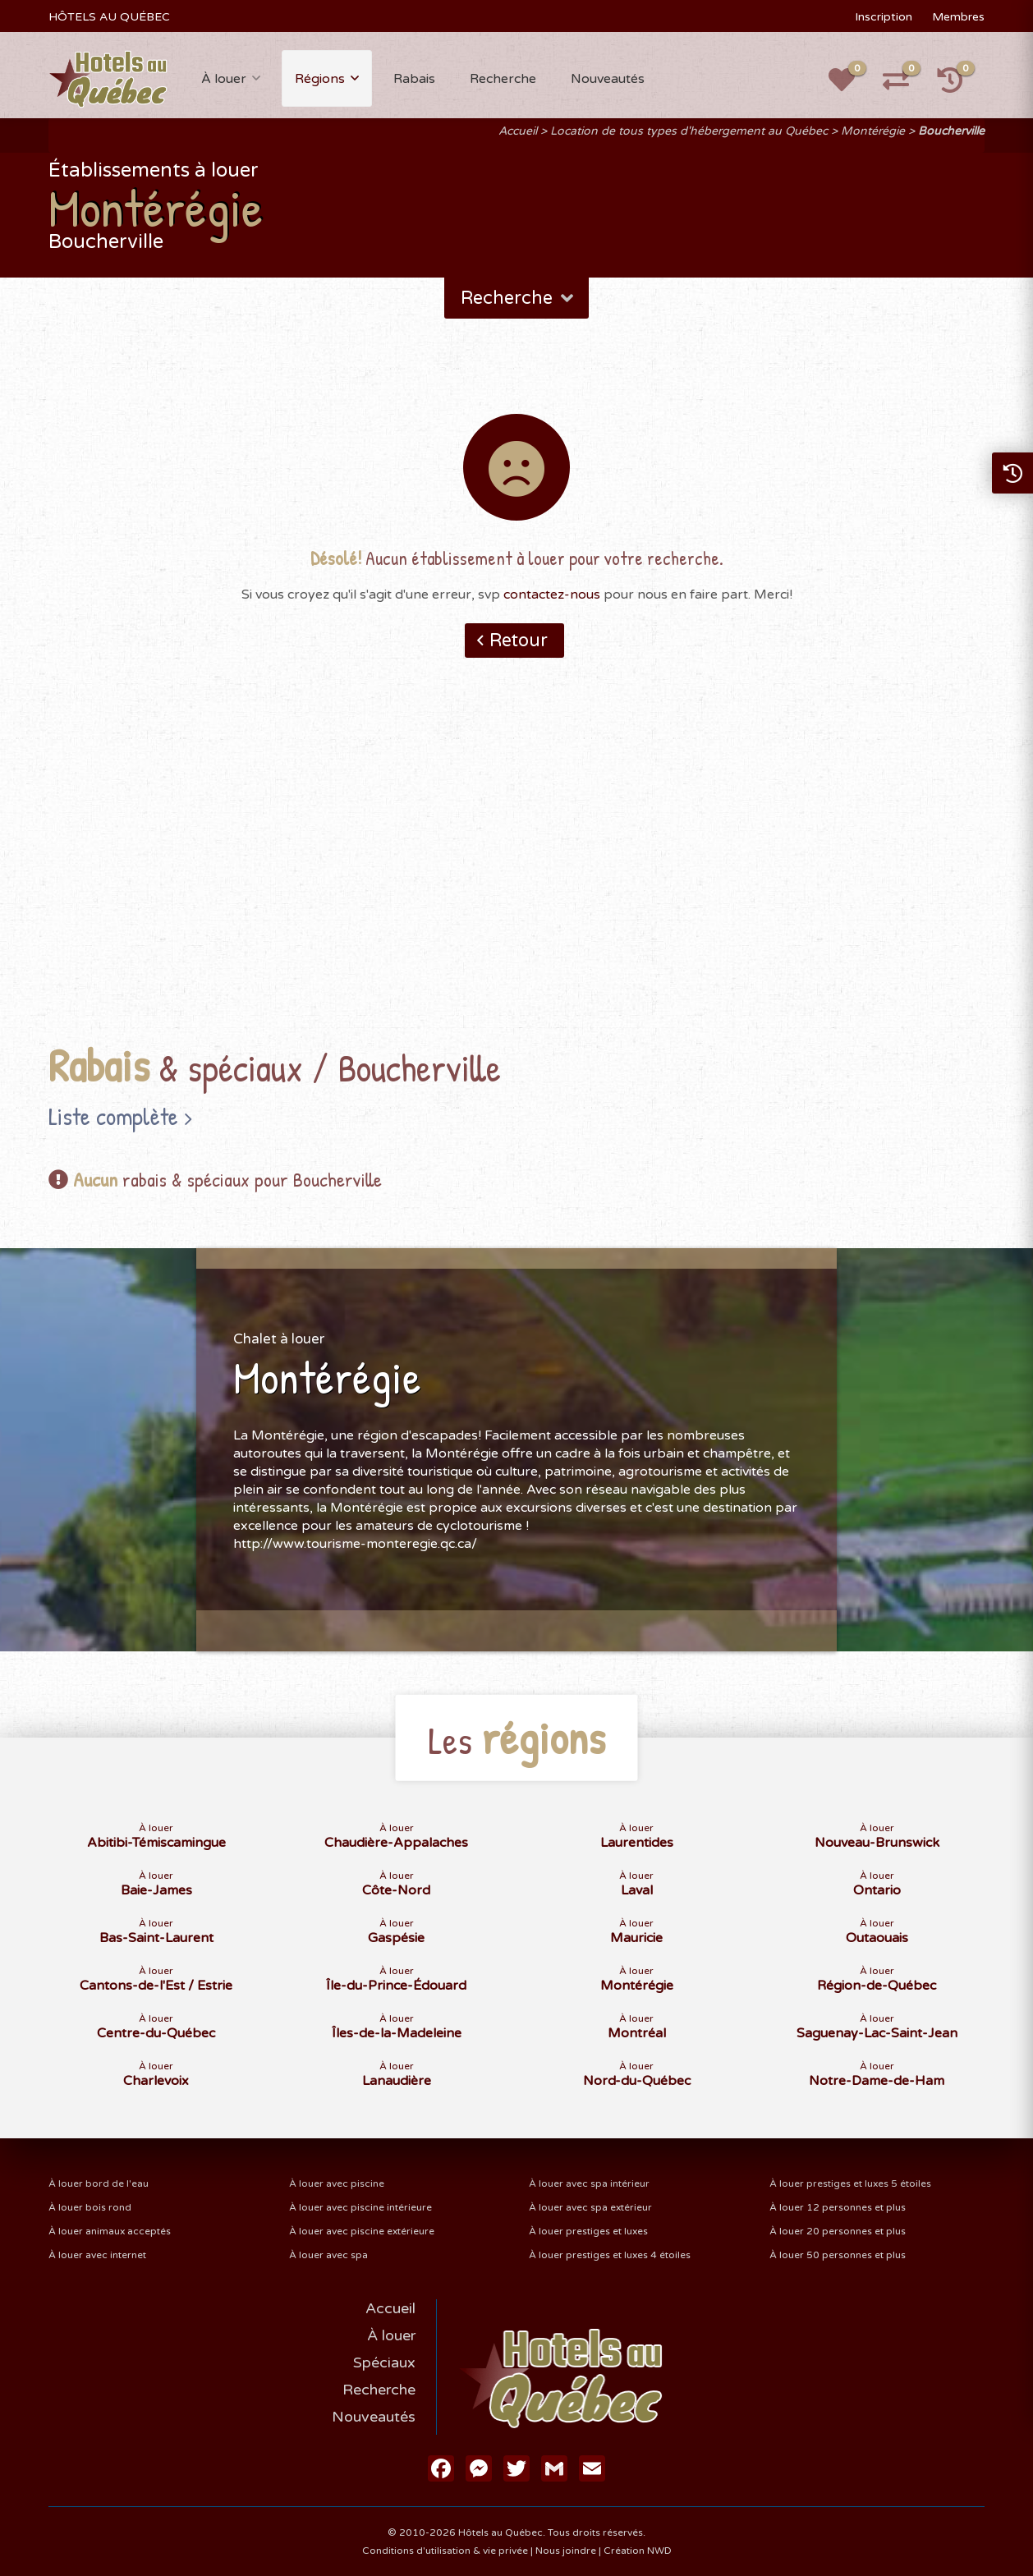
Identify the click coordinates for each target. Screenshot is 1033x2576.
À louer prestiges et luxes (588, 2231)
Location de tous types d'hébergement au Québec (689, 131)
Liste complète (113, 1116)
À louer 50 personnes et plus (837, 2255)
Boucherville (951, 131)
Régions (320, 79)
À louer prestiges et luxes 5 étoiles (850, 2183)
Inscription (883, 17)
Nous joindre (565, 2550)
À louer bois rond (89, 2207)
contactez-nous (551, 594)
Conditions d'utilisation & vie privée (445, 2550)
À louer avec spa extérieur (590, 2207)
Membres (958, 17)
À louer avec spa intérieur (589, 2183)
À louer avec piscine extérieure (361, 2231)
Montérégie (873, 131)
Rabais (414, 79)
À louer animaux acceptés (109, 2231)
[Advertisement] (516, 876)
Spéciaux (384, 2362)
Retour (518, 640)
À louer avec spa (328, 2255)
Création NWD (638, 2550)
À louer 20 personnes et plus (837, 2231)
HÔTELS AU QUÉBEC (109, 17)
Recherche (503, 79)
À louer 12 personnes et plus (837, 2207)
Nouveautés (608, 79)
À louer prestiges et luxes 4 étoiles (610, 2255)
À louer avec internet (97, 2255)
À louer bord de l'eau (98, 2183)
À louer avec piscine (336, 2183)
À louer (223, 79)
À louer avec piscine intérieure (360, 2207)
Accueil (517, 131)
